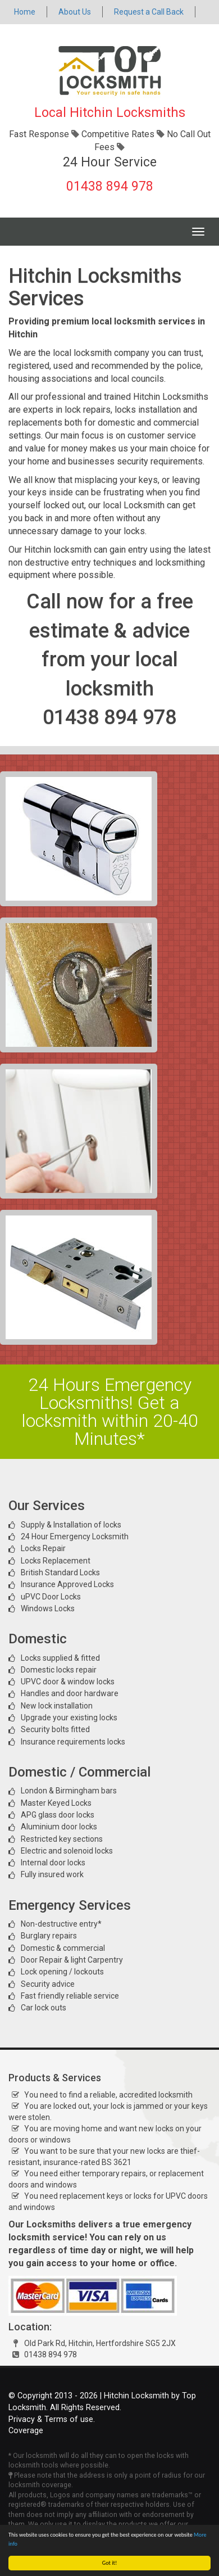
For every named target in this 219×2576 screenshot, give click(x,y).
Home (24, 11)
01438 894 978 (109, 186)
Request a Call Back (149, 11)
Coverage (25, 2430)
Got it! (109, 2562)
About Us (74, 11)
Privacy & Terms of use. (51, 2419)
